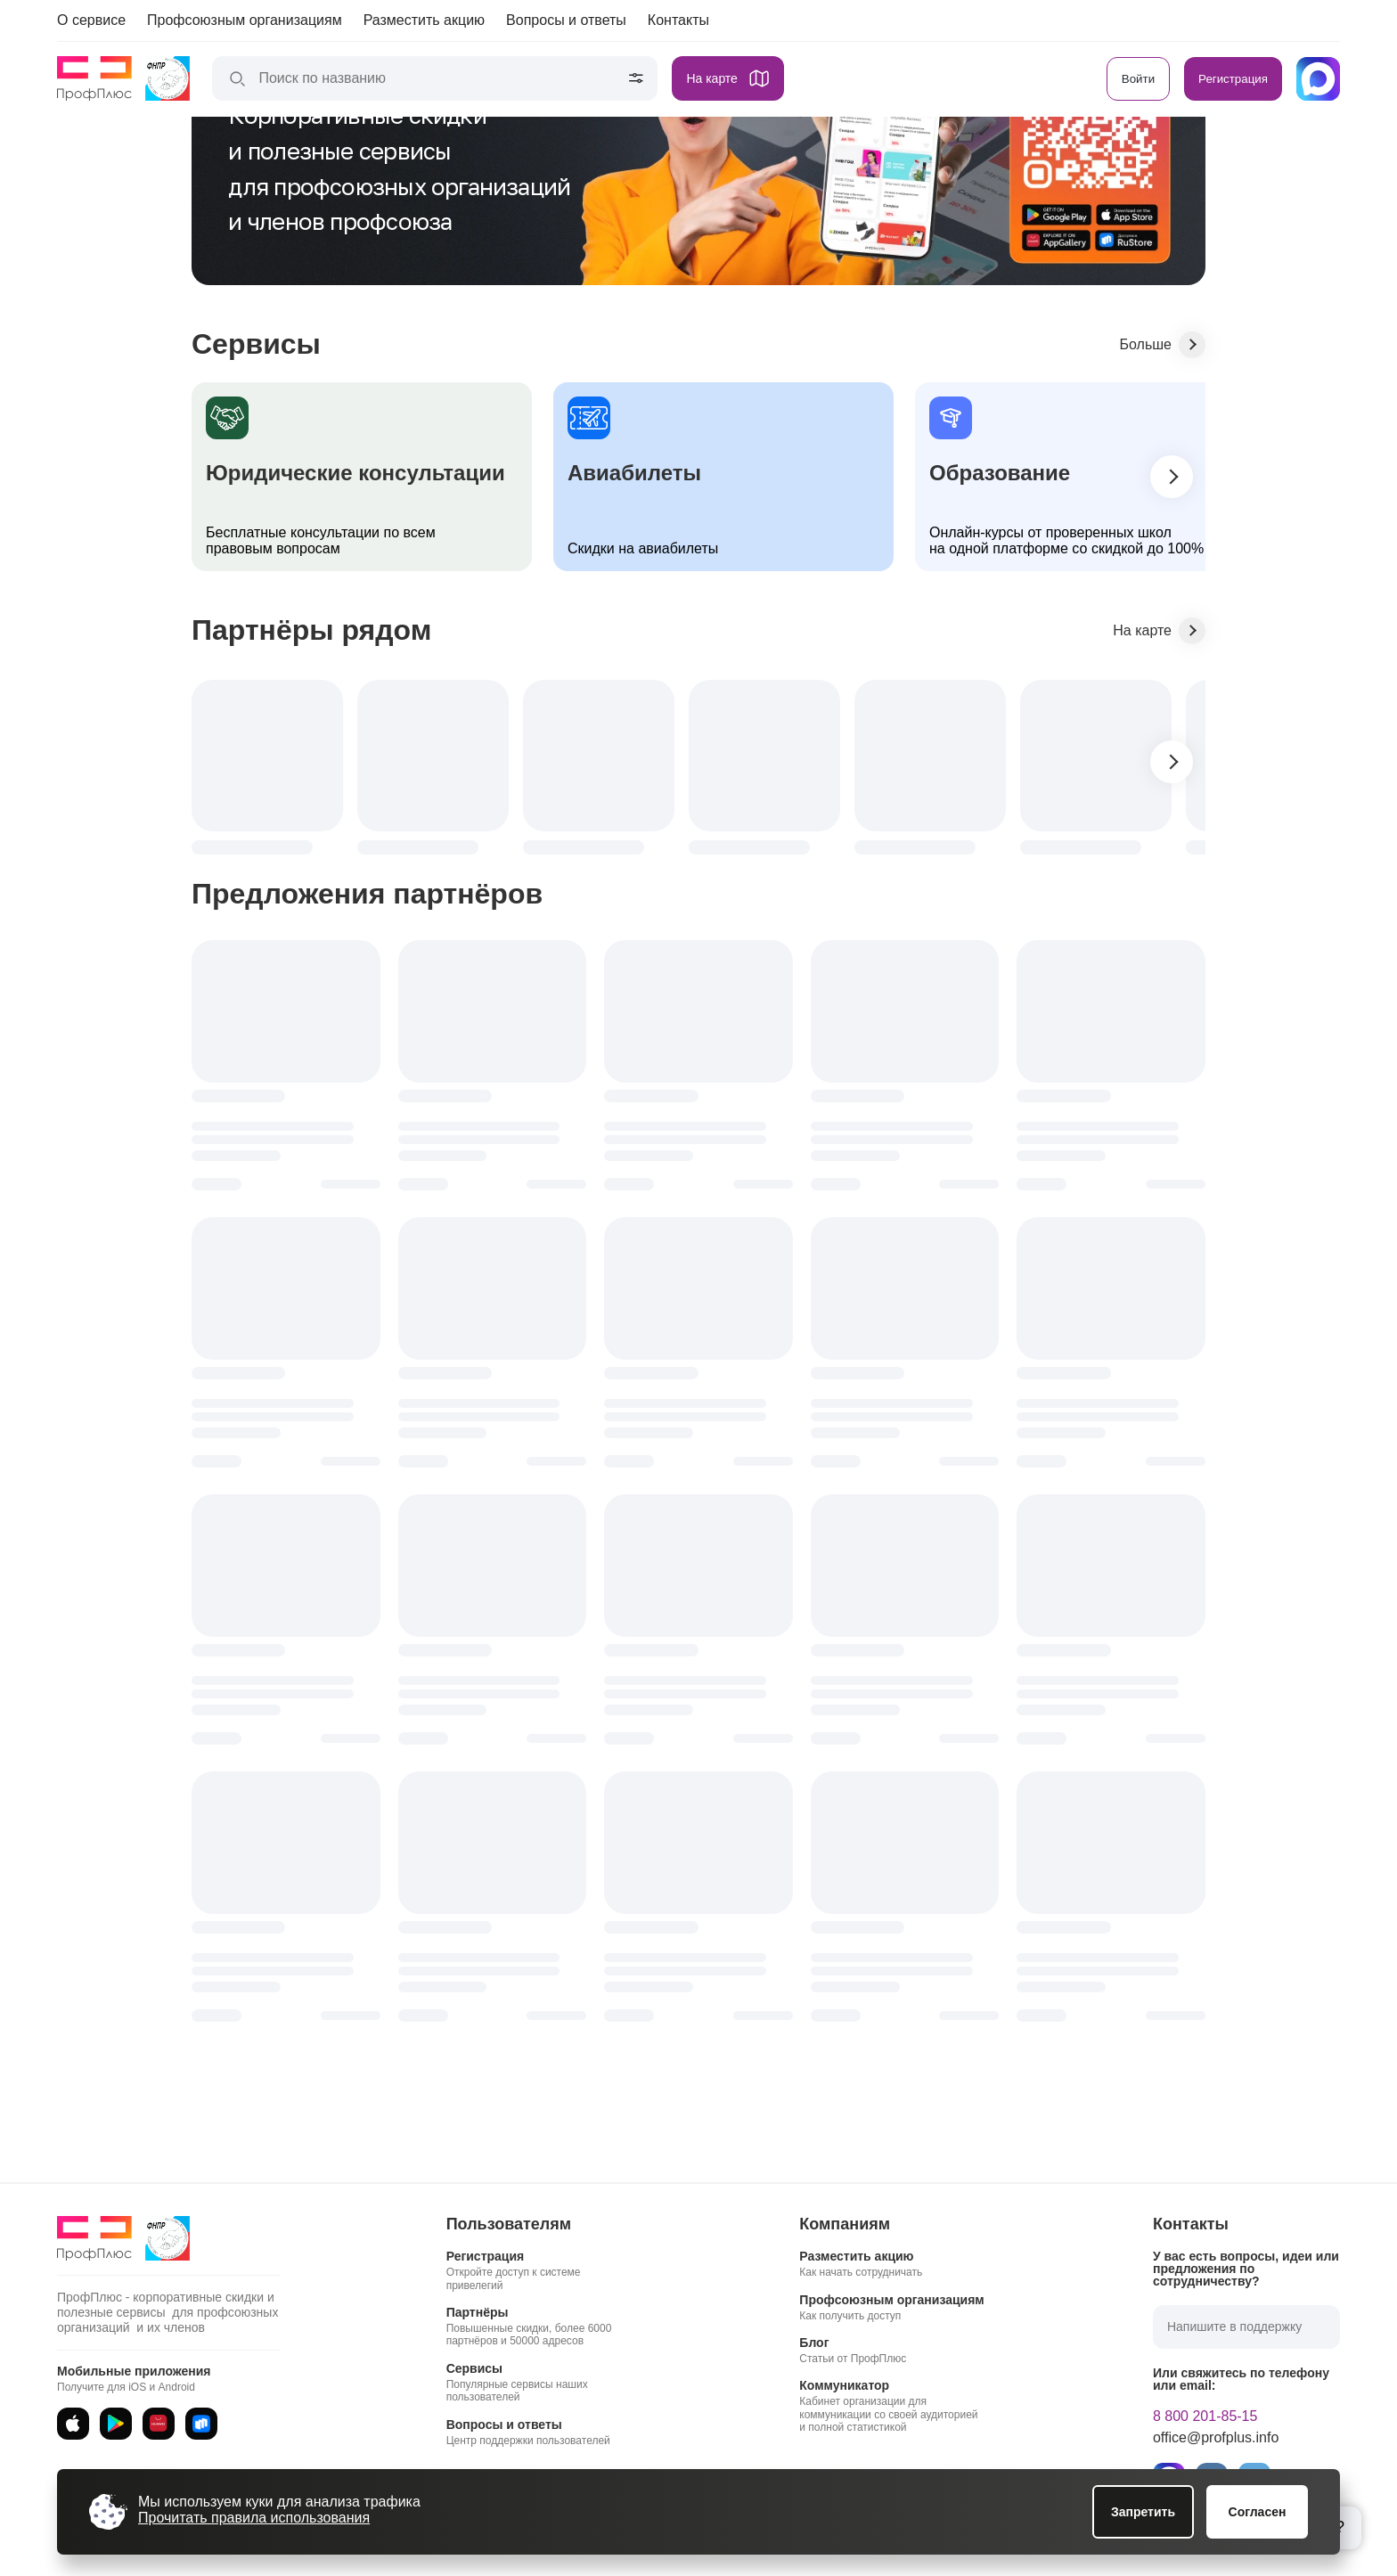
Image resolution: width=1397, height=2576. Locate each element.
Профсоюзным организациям (244, 20)
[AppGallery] (159, 2424)
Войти (1138, 79)
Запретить (1143, 2512)
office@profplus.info (1216, 2438)
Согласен (1258, 2512)
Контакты (678, 20)
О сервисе (91, 20)
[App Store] (73, 2424)
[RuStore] (201, 2424)
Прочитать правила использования (254, 2517)
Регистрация (1233, 79)
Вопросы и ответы (566, 20)
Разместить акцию (424, 20)
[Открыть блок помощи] (1340, 2527)
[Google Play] (116, 2424)
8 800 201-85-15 (1205, 2416)
